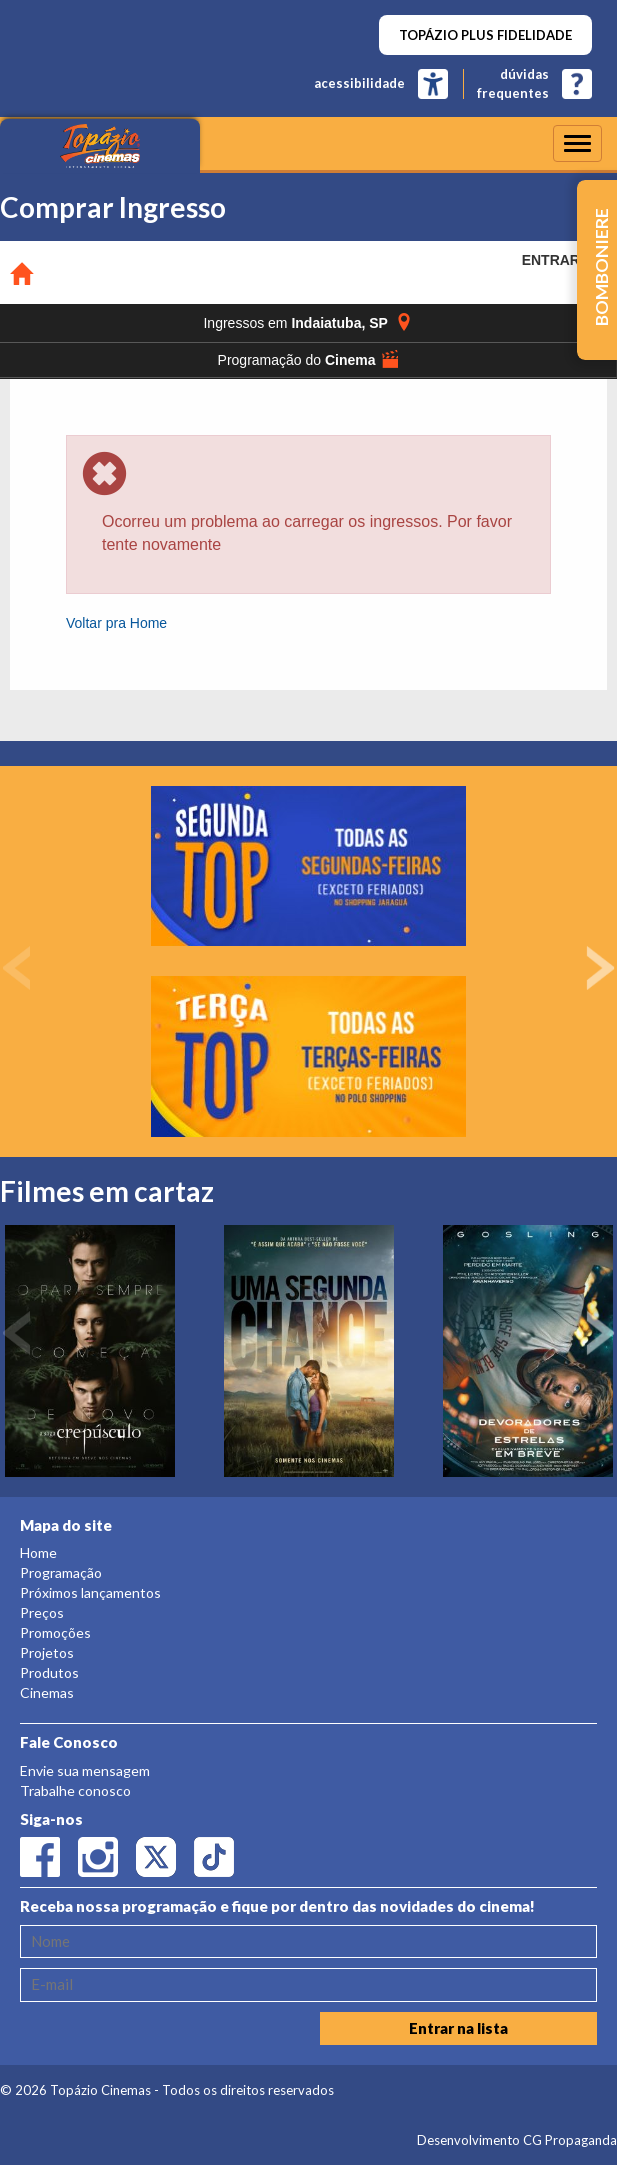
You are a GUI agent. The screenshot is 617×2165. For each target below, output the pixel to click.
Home (38, 1552)
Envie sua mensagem (85, 1770)
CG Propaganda (570, 2140)
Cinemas (47, 1692)
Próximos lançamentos (90, 1592)
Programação (61, 1572)
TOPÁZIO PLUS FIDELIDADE (485, 35)
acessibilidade (359, 83)
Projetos (47, 1652)
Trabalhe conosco (75, 1790)
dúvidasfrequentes (513, 83)
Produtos (49, 1672)
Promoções (55, 1632)
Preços (42, 1612)
